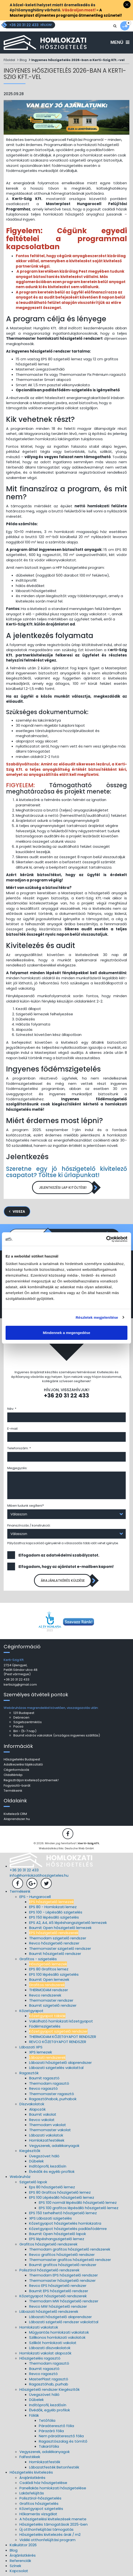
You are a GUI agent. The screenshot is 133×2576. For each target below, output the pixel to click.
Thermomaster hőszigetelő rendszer (62, 2280)
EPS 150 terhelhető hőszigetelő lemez (63, 2212)
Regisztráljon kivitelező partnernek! (31, 1780)
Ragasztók (29, 2072)
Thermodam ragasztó (49, 2083)
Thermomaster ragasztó (51, 2093)
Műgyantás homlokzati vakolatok (59, 2332)
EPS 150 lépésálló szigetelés (54, 1917)
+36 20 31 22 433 (66, 1395)
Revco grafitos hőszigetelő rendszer (62, 2254)
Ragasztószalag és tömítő (63, 2441)
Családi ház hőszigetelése (43, 2482)
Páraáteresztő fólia (56, 2425)
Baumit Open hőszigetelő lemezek (60, 1927)
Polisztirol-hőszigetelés (40, 2498)
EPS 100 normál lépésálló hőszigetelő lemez (78, 2202)
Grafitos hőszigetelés (38, 2503)
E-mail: (12, 1429)
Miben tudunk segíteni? (25, 1506)
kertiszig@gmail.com (20, 1684)
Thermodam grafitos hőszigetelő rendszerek (69, 2249)
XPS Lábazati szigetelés (50, 2218)
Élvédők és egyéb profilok (52, 2171)
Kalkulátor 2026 (23, 2544)
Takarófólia (49, 2446)
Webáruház (20, 2176)
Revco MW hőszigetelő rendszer (58, 2306)
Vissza (19, 1211)
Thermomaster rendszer (51, 2000)
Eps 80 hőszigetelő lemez (52, 2187)
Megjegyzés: (17, 1468)
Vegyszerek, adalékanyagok (54, 2145)
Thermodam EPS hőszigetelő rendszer (63, 2275)
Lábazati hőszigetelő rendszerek (48, 2311)
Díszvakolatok (31, 2103)
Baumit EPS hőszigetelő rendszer (58, 2290)
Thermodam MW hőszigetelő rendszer (63, 2301)
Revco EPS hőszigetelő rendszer (57, 2285)
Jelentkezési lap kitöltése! (63, 1187)
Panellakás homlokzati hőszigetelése (52, 2488)
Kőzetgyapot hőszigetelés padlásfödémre (68, 2228)
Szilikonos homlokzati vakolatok (57, 2337)
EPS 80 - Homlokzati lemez (53, 1906)
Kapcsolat (19, 2570)
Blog (23, 60)
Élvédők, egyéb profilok (49, 2410)
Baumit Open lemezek (49, 1979)
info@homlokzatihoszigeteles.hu (39, 1875)
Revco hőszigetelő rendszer (54, 1943)
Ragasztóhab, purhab (48, 2384)
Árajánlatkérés (32, 2477)
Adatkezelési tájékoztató (23, 1764)
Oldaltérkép (13, 1775)
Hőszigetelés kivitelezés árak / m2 (50, 2534)
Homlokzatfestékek (46, 2140)
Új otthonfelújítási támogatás (46, 2529)
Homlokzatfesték (44, 2461)
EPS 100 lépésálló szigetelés (54, 1974)
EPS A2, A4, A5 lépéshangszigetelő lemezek (68, 1922)
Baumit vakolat (42, 2114)
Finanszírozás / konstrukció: (29, 1525)
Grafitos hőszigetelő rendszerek (48, 2244)
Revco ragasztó (43, 2088)
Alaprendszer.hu (17, 1819)
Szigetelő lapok (33, 2181)
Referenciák (20, 2560)
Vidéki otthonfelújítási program (47, 2539)
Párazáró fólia (51, 2430)
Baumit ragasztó (44, 2078)
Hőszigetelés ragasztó (39, 2358)
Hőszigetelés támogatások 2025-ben (53, 2524)
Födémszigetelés (44, 2026)
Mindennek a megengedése (66, 1333)
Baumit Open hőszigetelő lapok (57, 2233)
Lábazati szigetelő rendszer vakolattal (63, 2321)
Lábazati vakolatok (46, 2135)
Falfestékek (29, 2456)
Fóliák (34, 2415)
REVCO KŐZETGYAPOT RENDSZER (57, 2041)
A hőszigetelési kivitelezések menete (52, 2519)
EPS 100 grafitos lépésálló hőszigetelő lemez (78, 2207)
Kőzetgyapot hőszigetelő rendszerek (53, 2295)
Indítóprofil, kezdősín (47, 2166)
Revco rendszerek (45, 1995)
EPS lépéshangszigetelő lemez (56, 2238)
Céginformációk (16, 1769)
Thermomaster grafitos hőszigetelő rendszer (70, 2259)
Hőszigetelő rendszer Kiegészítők (49, 2389)
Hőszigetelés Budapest (22, 1759)
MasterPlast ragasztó (48, 2379)
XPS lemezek (40, 2052)
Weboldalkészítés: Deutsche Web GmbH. (66, 1848)
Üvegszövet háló (44, 2156)
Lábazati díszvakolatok (49, 2347)
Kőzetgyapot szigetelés (41, 2508)
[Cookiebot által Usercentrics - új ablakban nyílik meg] (106, 1239)
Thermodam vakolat (47, 2124)
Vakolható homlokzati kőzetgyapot (61, 2021)
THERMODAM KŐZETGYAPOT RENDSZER (62, 2036)
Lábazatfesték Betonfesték (54, 2467)
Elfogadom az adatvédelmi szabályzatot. (58, 1555)
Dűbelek (36, 2161)
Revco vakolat (42, 2119)
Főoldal (9, 60)
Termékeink (13, 1790)
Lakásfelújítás (31, 2493)
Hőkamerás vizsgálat (38, 2513)
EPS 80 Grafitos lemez (48, 1969)
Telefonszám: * (19, 1448)
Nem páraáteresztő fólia (61, 2435)
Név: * (11, 1409)
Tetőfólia (47, 2420)
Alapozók (37, 2109)
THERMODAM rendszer (48, 1989)
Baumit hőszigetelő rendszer (55, 1953)
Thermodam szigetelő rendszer (57, 1938)
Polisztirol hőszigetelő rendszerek (49, 2270)
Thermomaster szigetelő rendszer (60, 1948)
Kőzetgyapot (31, 2010)
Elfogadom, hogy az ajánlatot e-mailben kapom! (66, 1566)
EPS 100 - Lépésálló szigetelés (55, 1912)
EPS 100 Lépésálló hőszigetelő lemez (61, 2197)
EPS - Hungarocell (35, 1896)
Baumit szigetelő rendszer (52, 2005)
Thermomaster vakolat (50, 2129)
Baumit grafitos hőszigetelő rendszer (62, 2264)
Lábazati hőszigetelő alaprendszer (60, 2062)
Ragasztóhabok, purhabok (52, 2098)
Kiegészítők (29, 2150)
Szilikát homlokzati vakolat (52, 2342)
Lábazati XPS (30, 2047)
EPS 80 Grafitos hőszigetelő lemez (60, 2192)
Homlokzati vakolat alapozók (45, 2353)
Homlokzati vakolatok (38, 2327)
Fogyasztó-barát (17, 1785)
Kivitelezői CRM (15, 1814)
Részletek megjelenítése (97, 1317)
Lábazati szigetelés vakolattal (56, 2067)
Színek (15, 2565)
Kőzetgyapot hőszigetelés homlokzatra (65, 2223)
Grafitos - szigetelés (38, 1958)
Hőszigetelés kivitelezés (31, 2472)
